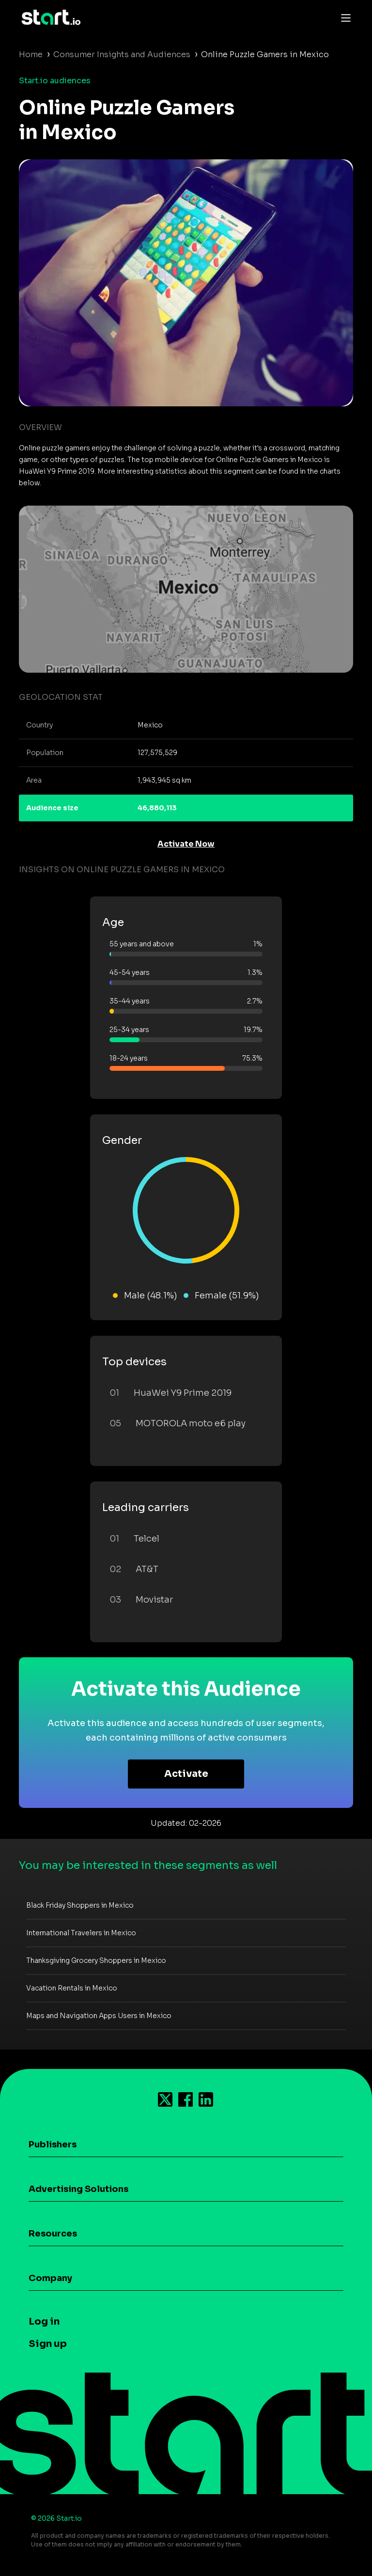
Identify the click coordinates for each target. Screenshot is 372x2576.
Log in (44, 2321)
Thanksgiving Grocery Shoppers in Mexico (96, 1960)
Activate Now (186, 844)
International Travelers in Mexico (81, 1932)
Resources (53, 2233)
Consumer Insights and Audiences (121, 54)
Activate (186, 1774)
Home (31, 54)
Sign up (48, 2344)
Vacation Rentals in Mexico (71, 1988)
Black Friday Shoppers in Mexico (80, 1905)
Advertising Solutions (78, 2189)
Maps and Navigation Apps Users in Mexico (98, 2015)
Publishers (53, 2144)
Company (50, 2278)
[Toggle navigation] (343, 17)
